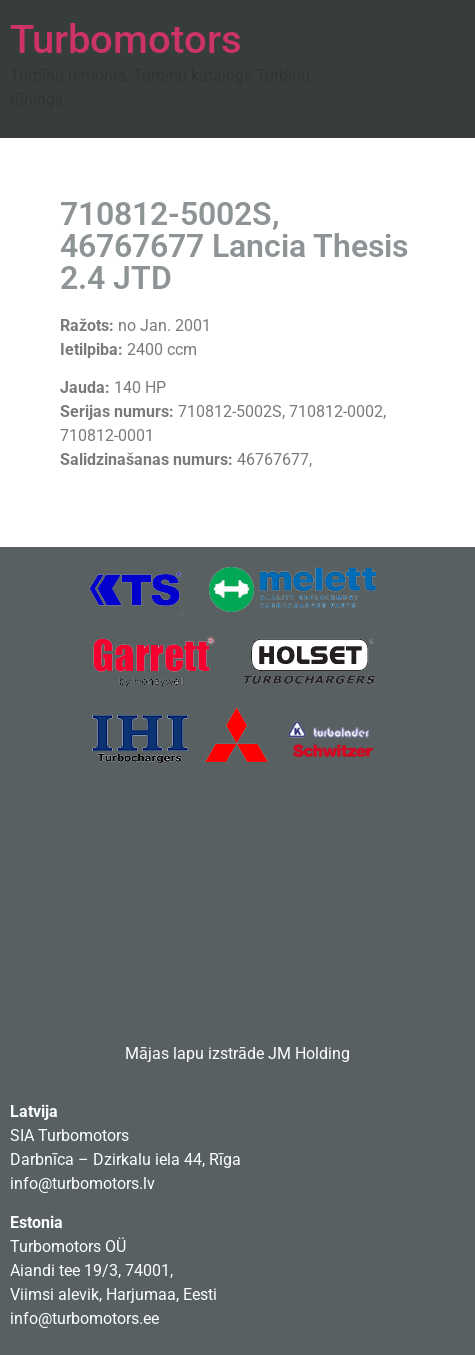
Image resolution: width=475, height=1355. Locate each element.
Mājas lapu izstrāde (194, 1053)
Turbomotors (126, 39)
